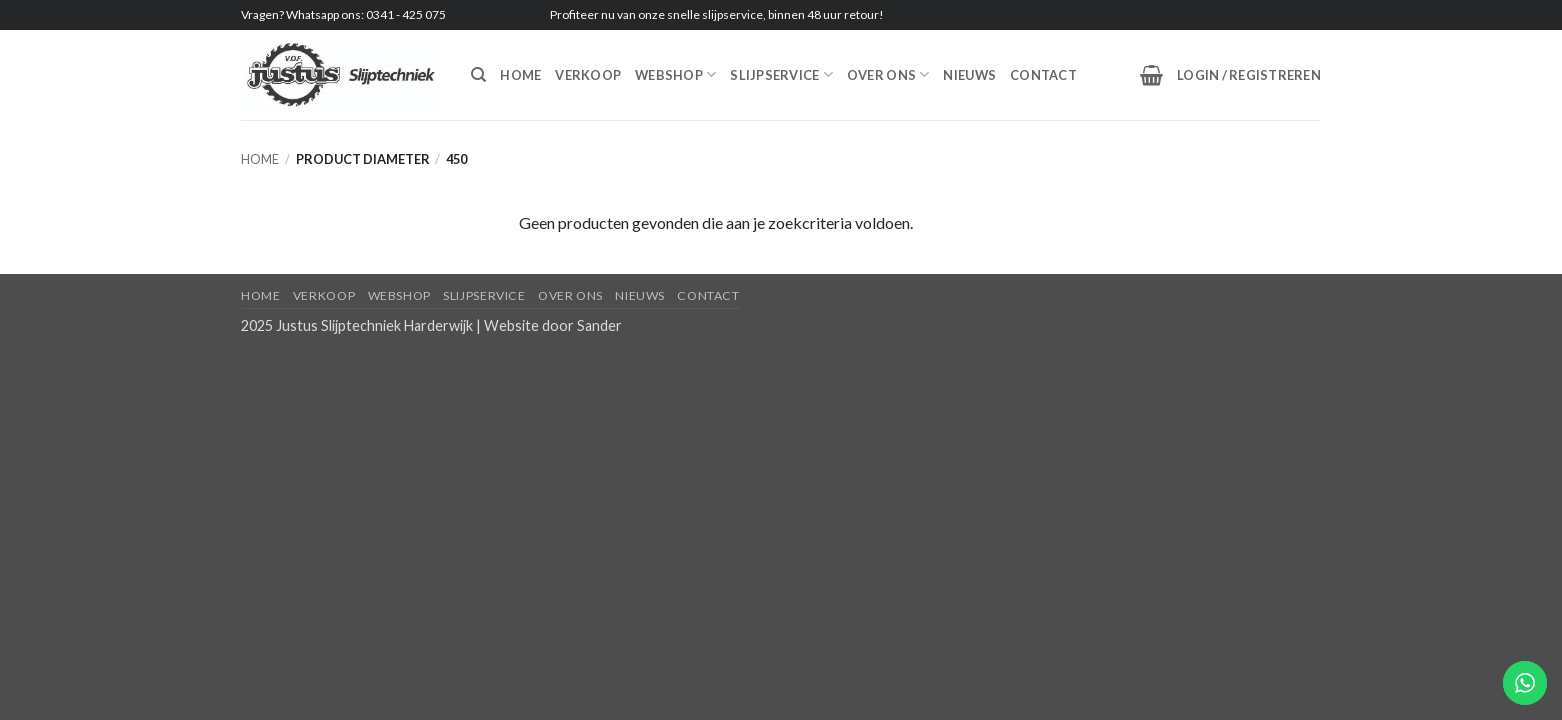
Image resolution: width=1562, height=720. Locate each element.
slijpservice (732, 14)
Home (520, 75)
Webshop (675, 74)
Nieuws (969, 75)
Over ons (888, 74)
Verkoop (588, 75)
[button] (1151, 75)
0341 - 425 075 (406, 14)
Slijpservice (781, 74)
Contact (1043, 75)
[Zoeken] (478, 75)
